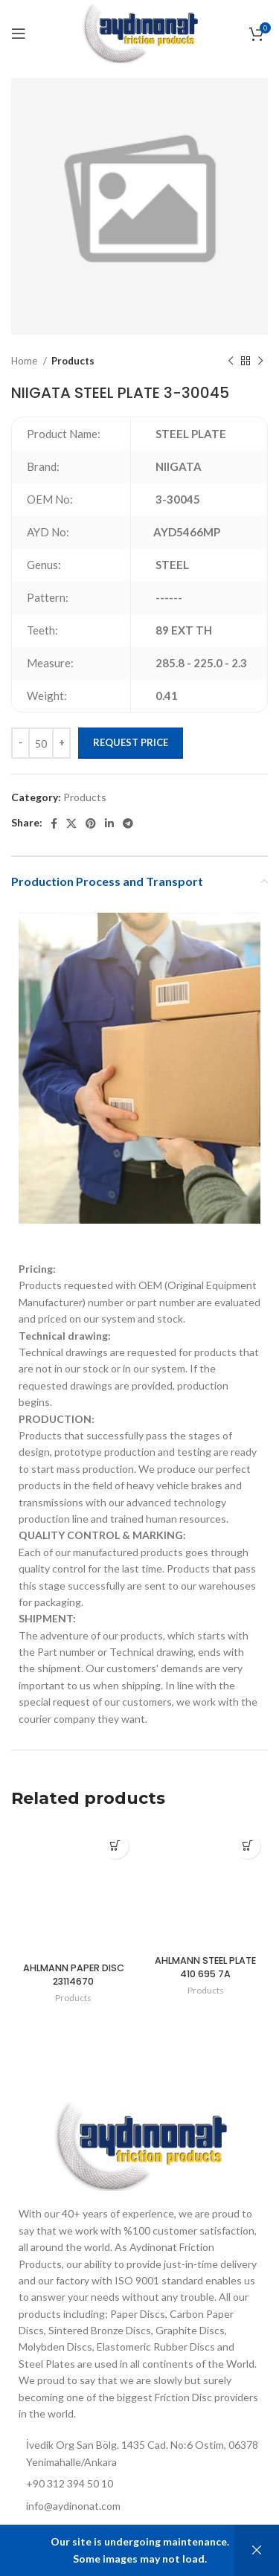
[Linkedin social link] (109, 823)
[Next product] (260, 361)
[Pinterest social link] (90, 823)
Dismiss (256, 2550)
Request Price (130, 742)
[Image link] (139, 2145)
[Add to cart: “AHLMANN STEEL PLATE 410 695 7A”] (247, 1846)
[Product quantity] (41, 743)
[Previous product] (230, 361)
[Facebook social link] (54, 823)
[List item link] (139, 2506)
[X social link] (71, 823)
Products (72, 361)
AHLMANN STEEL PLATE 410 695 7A (205, 1967)
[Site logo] (139, 32)
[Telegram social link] (128, 823)
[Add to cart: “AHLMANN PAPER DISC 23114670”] (116, 1846)
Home (25, 361)
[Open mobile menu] (18, 33)
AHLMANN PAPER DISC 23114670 (73, 1975)
